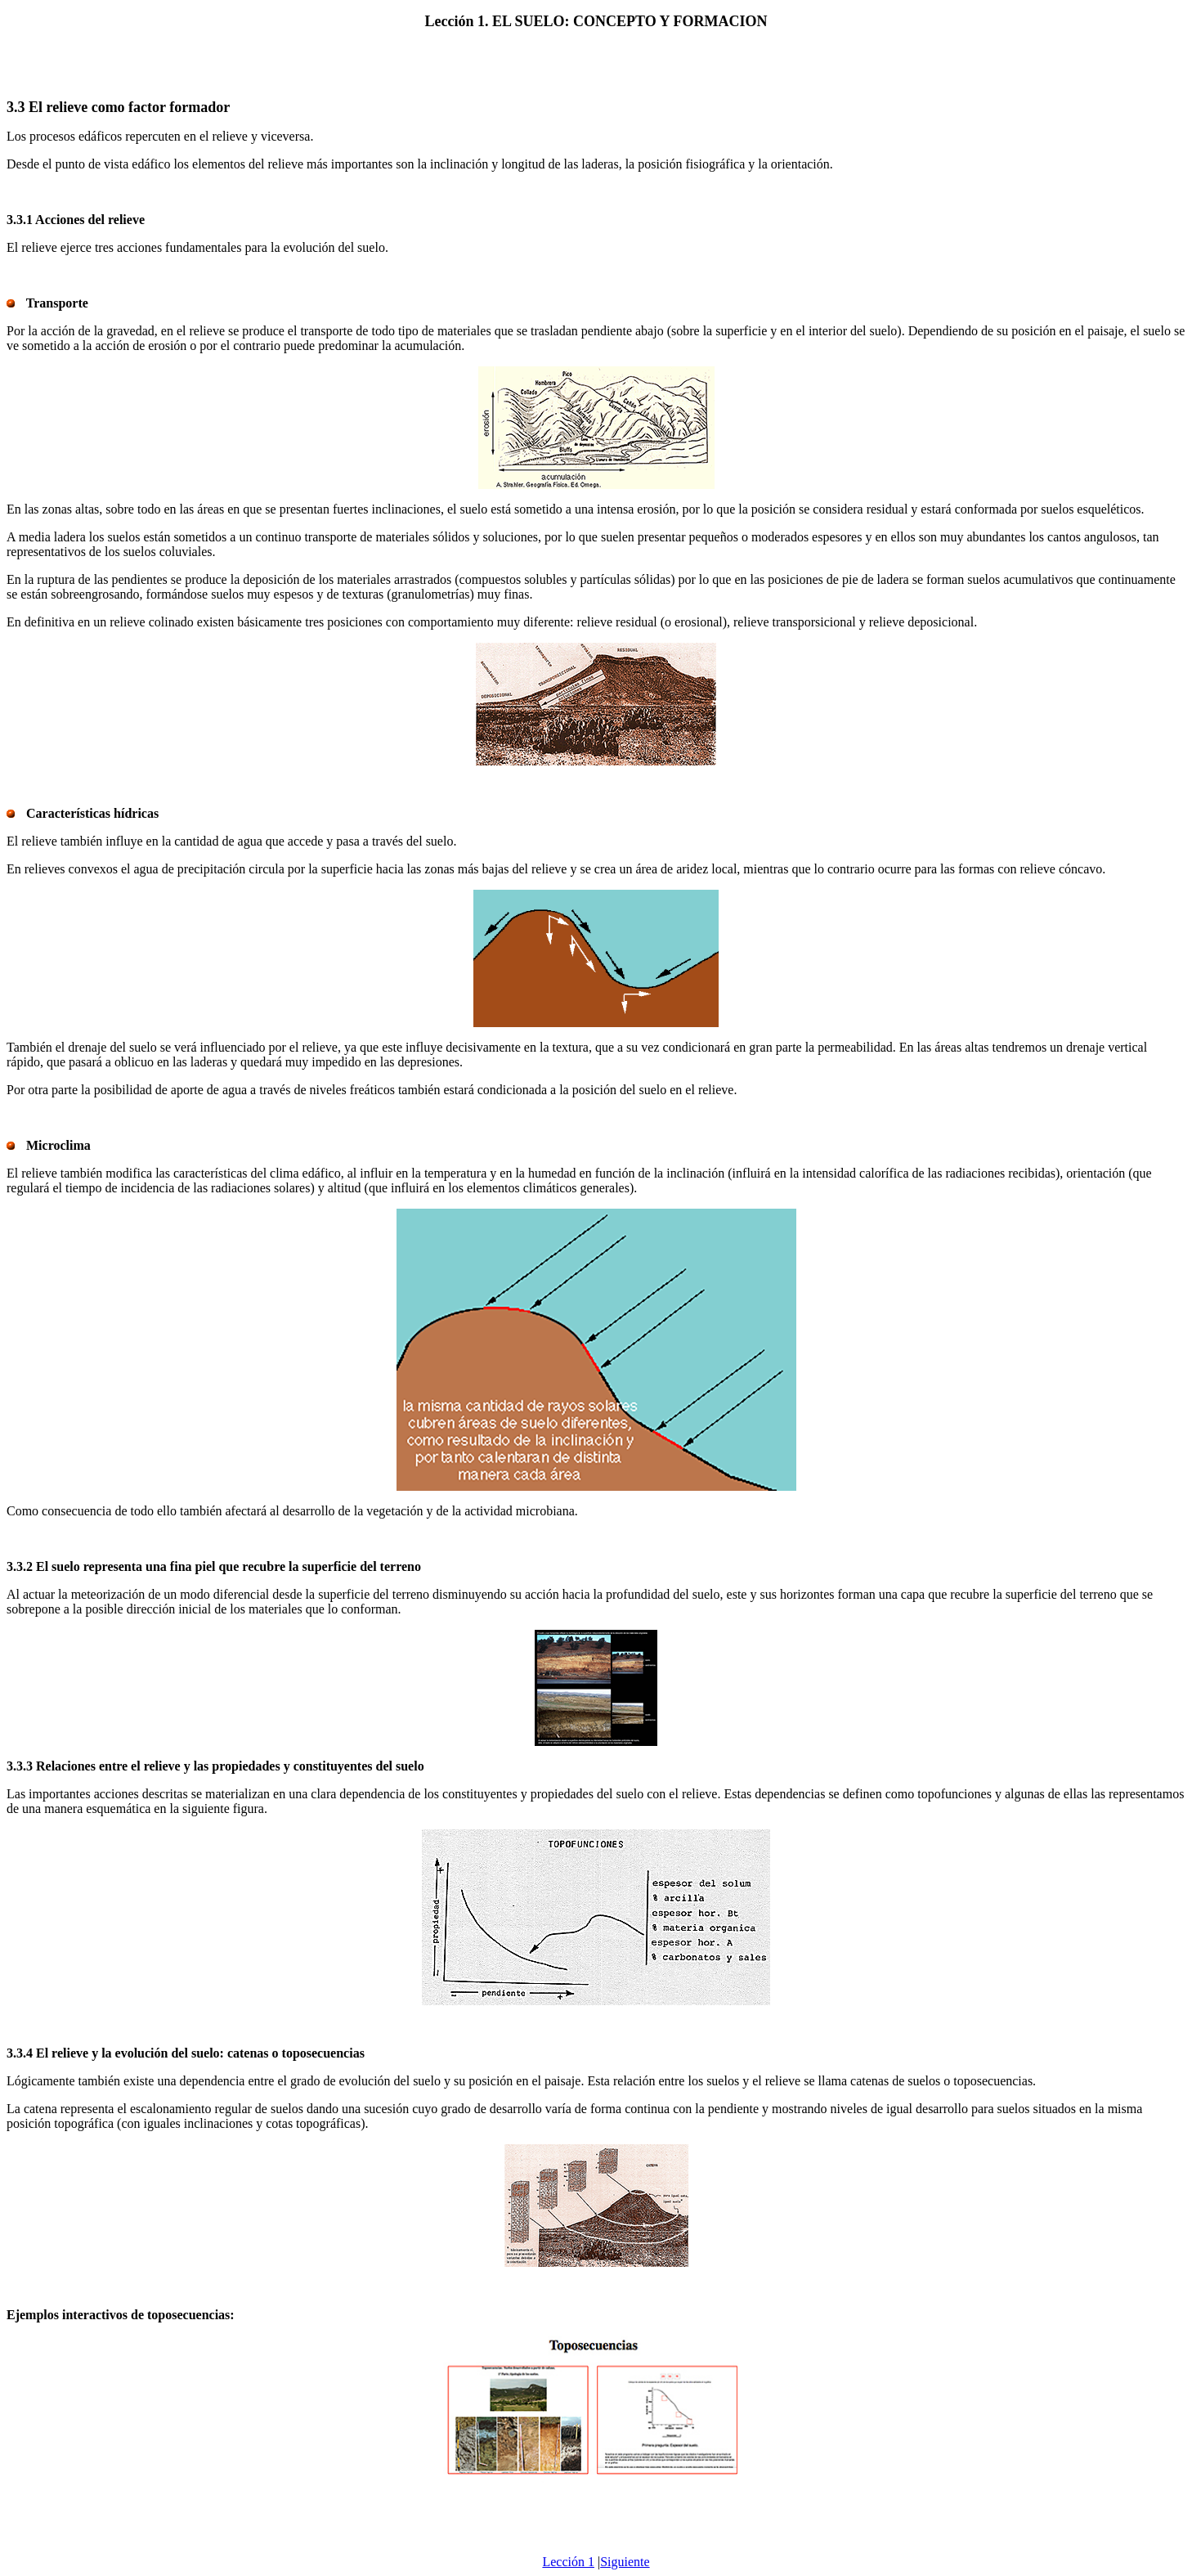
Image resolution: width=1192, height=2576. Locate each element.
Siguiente (624, 2562)
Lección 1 (568, 2562)
